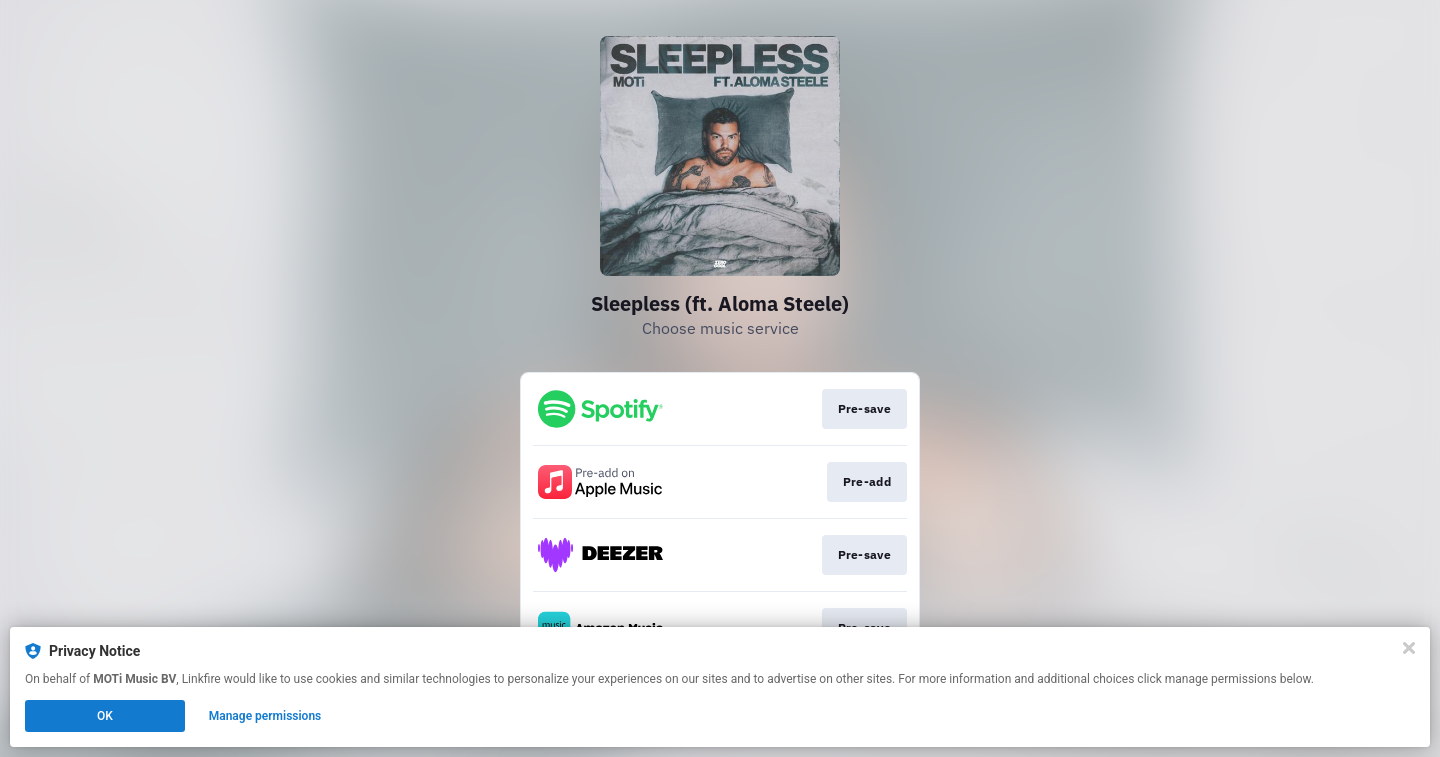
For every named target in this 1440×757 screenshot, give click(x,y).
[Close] (1409, 648)
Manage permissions (265, 716)
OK (105, 716)
